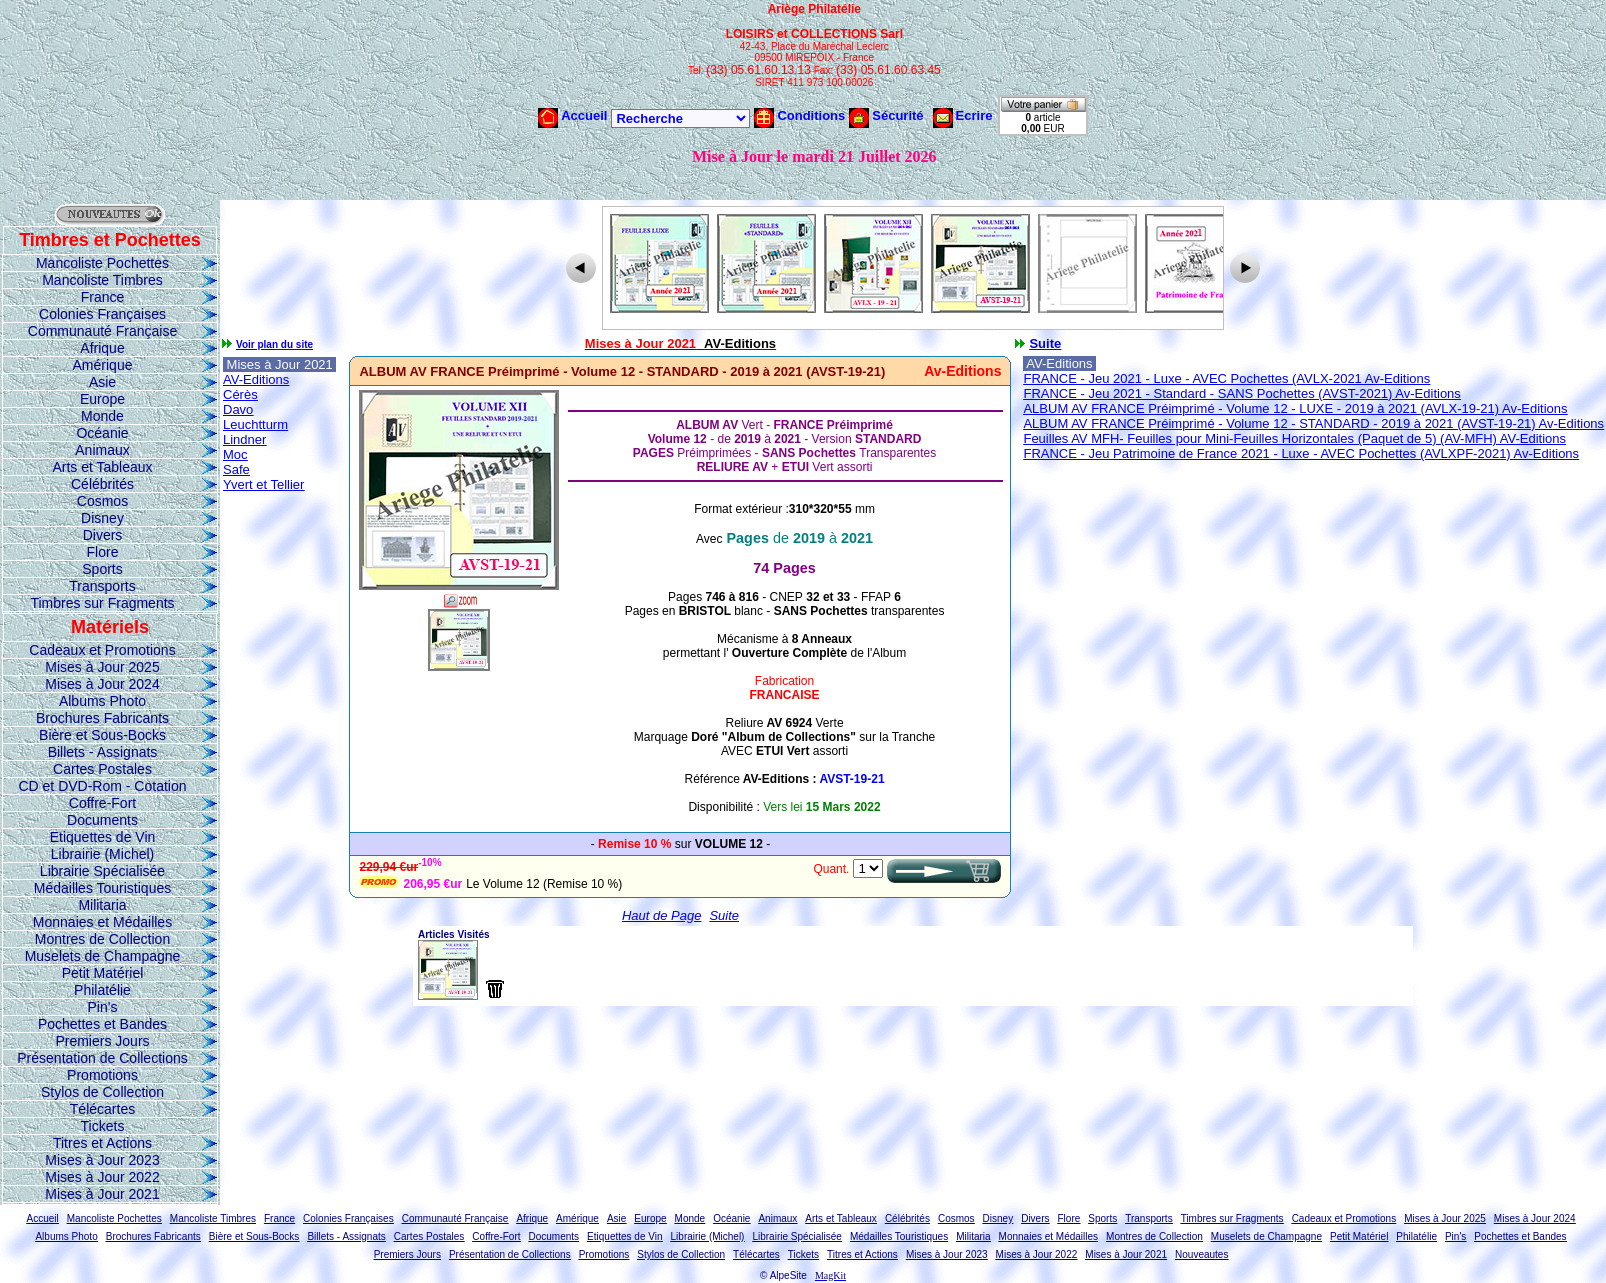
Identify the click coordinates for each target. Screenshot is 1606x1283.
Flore (103, 552)
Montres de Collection (102, 939)
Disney (102, 518)
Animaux (102, 450)
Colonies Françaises (102, 314)
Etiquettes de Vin (103, 837)
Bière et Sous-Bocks (102, 735)
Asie (102, 382)
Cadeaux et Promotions (102, 650)
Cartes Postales (102, 769)
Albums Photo (102, 701)
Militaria (102, 905)
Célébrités (102, 484)
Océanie (102, 433)
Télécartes (102, 1109)
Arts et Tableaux (102, 467)
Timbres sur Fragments (102, 603)
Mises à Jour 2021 (102, 1194)
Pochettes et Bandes (102, 1024)
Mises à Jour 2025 (102, 667)
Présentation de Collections (102, 1058)
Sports (102, 569)
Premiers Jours (102, 1041)
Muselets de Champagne (103, 956)
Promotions (102, 1075)
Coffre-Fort (102, 803)
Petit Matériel (103, 973)
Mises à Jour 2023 (102, 1160)
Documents (102, 820)
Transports (102, 586)
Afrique (102, 348)
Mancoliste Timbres (102, 280)
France (103, 297)
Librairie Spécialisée (102, 871)
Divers (103, 535)
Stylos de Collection (102, 1092)
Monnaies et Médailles (102, 922)
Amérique (103, 365)
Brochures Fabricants (102, 718)
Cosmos (102, 501)
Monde (102, 416)
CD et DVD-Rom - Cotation (102, 786)
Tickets (103, 1126)
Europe (102, 399)
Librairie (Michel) (102, 854)
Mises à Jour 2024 (102, 684)
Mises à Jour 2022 (102, 1177)
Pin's (103, 1007)
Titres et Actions (102, 1143)
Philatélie (102, 990)
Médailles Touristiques (102, 888)
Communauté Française (102, 331)
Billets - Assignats (103, 752)
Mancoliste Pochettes (102, 263)
